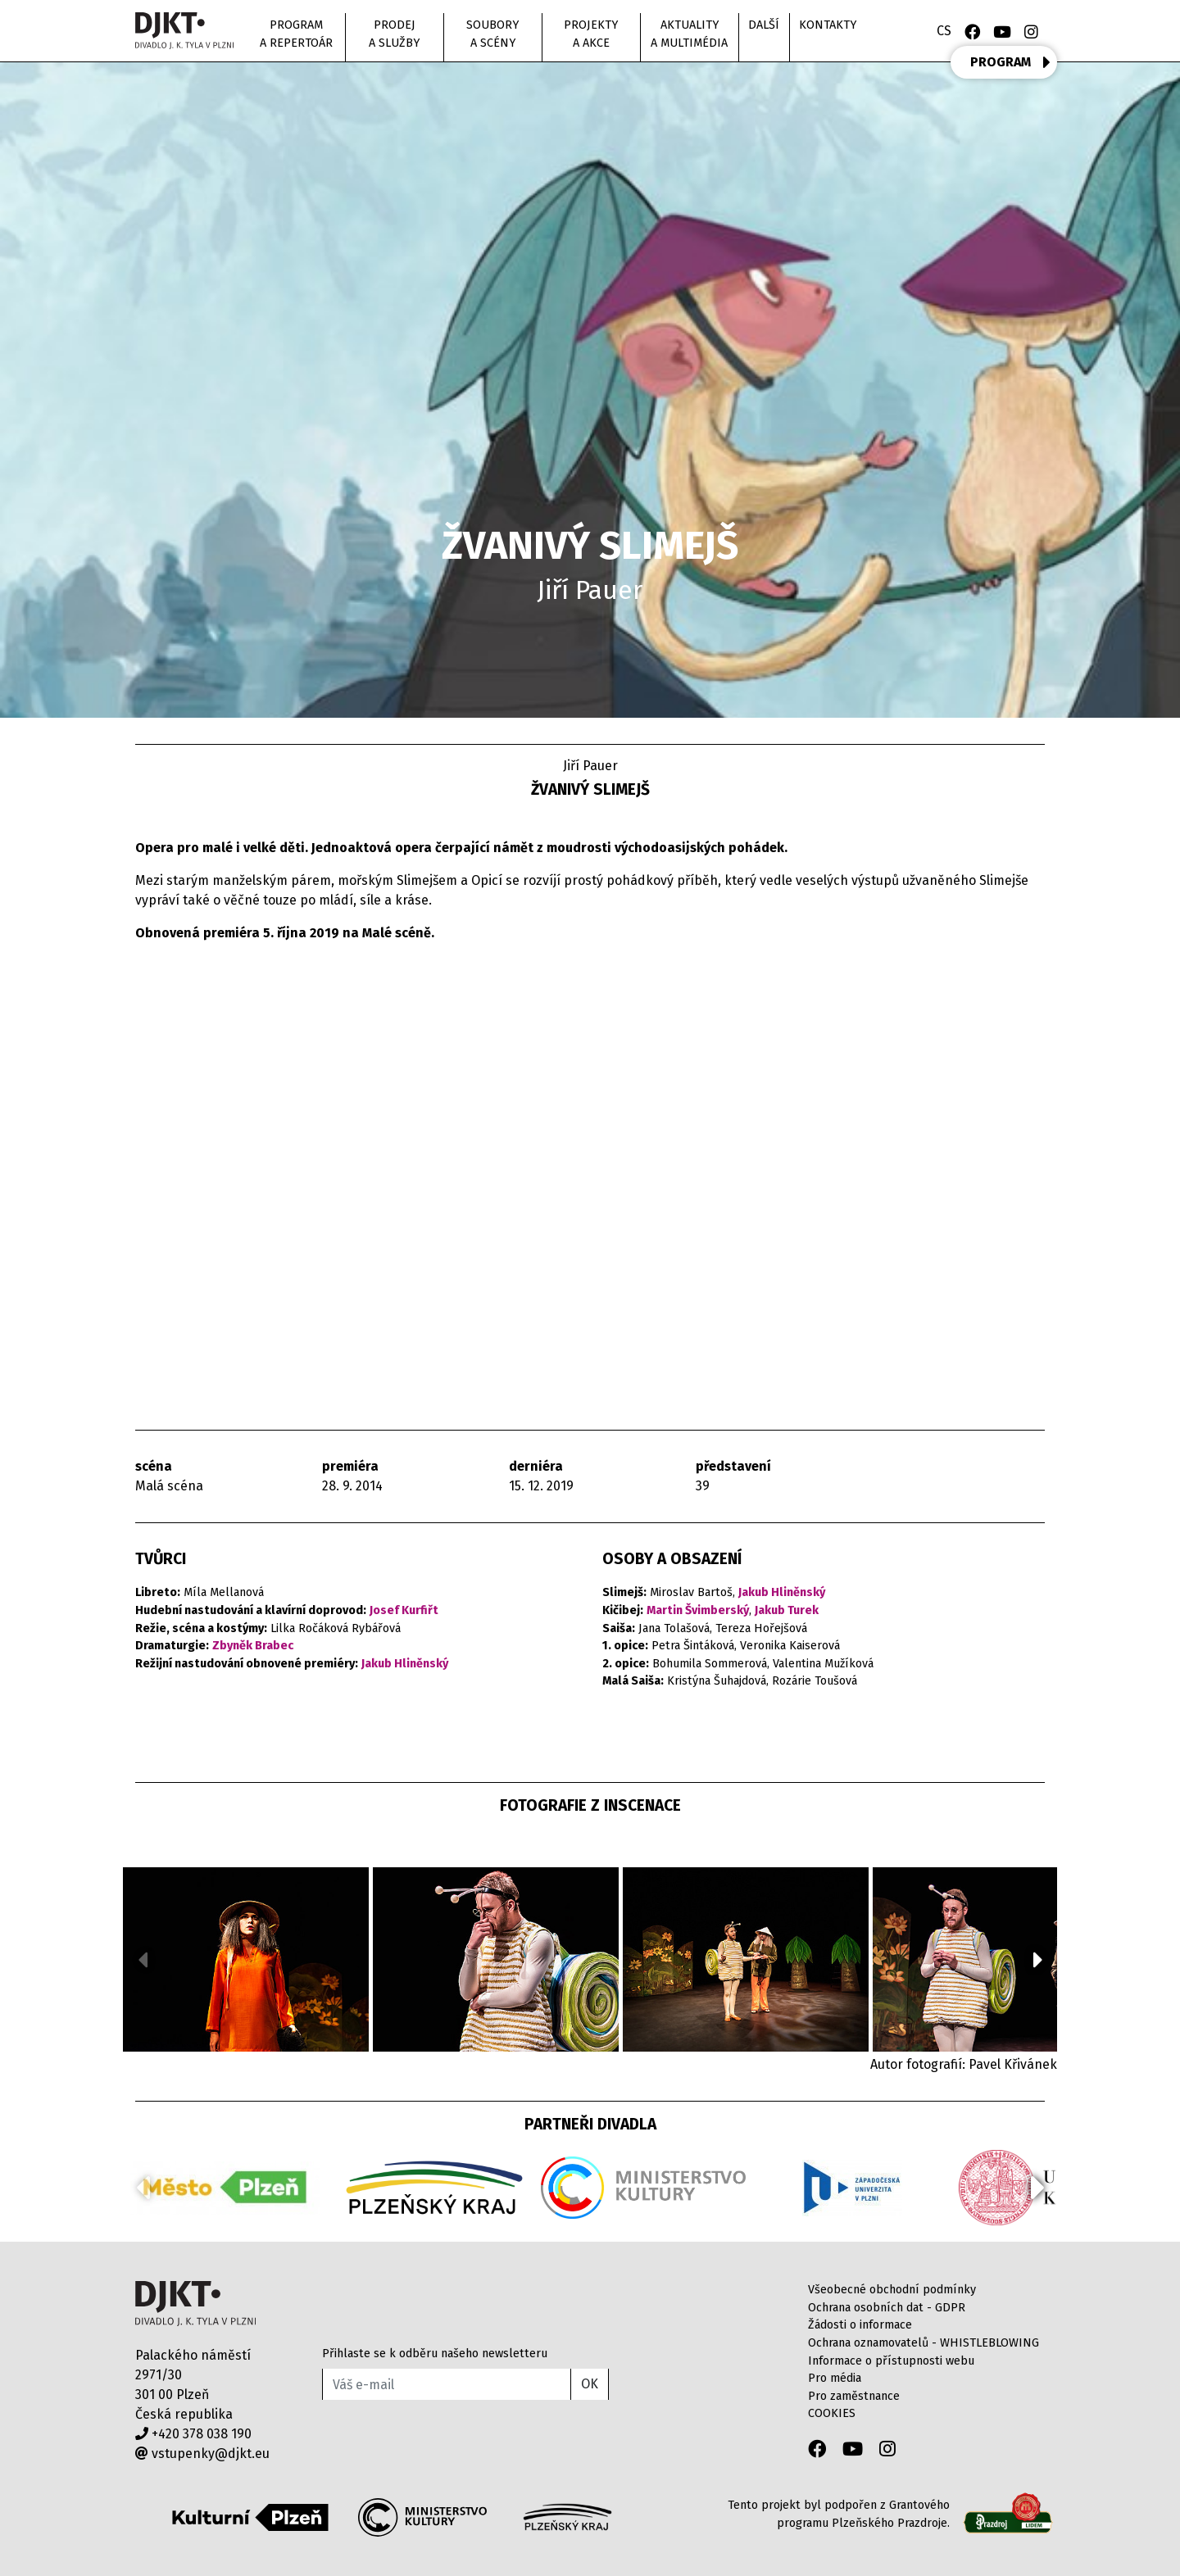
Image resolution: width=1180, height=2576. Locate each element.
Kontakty (827, 25)
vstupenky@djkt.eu (202, 2453)
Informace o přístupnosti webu (891, 2361)
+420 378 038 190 (193, 2434)
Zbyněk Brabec (252, 1646)
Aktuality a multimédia (689, 34)
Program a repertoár (296, 34)
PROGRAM (1010, 62)
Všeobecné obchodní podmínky (892, 2290)
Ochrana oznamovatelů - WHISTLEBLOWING (923, 2343)
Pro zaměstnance (854, 2396)
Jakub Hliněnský (404, 1664)
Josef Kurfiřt (404, 1610)
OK (589, 2384)
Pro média (834, 2378)
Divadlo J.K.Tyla (195, 2303)
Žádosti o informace (860, 2325)
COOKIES (832, 2413)
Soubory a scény (492, 34)
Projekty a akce (591, 34)
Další (763, 25)
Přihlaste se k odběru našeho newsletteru (434, 2354)
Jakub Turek (787, 1610)
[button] (1038, 1960)
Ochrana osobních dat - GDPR (886, 2308)
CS (944, 31)
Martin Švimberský (698, 1610)
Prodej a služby (394, 34)
